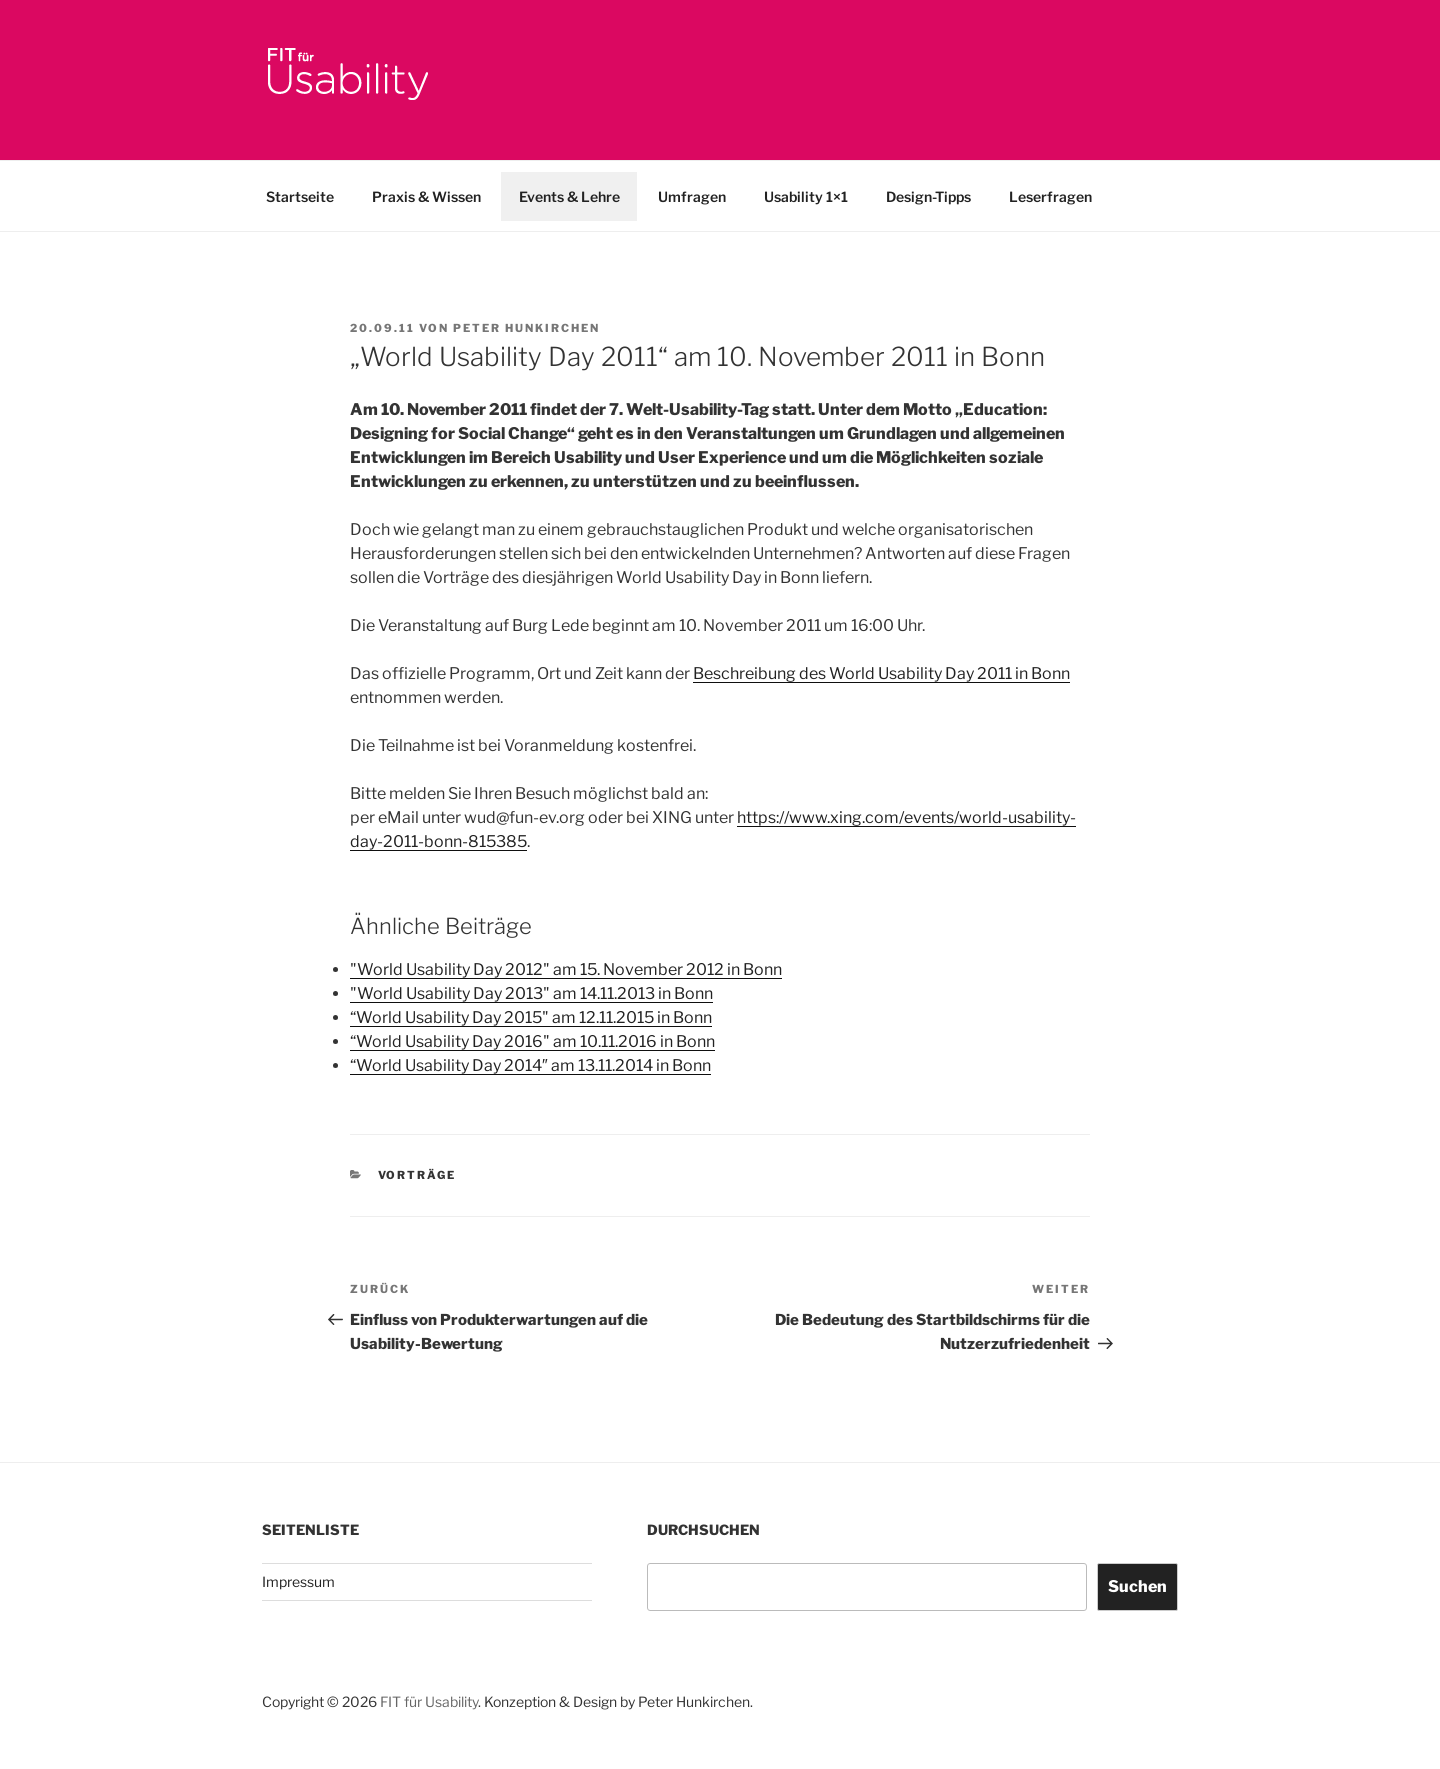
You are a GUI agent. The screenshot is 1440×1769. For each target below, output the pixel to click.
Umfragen (692, 196)
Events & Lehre (569, 196)
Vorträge (417, 1175)
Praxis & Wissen (426, 196)
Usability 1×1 (806, 196)
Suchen (1137, 1586)
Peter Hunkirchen (526, 328)
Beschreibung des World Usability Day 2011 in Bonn (881, 673)
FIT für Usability (429, 1701)
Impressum (298, 1581)
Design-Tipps (928, 196)
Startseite (300, 196)
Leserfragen (1050, 196)
